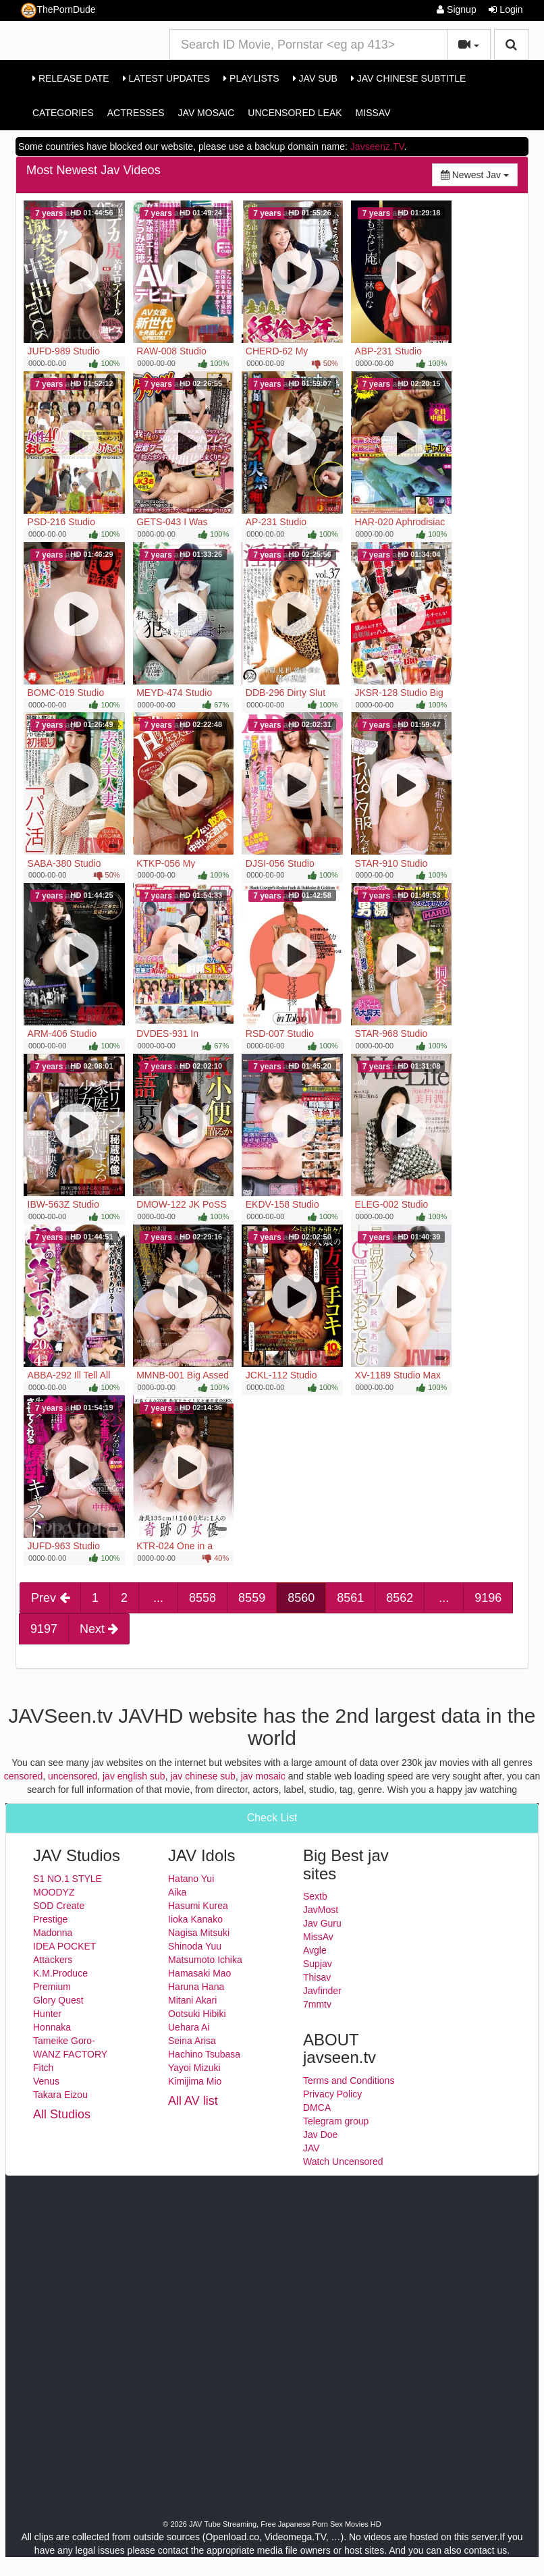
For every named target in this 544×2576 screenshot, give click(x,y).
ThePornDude (58, 10)
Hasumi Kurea (198, 1905)
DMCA (317, 2107)
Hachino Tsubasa (204, 2054)
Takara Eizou (60, 2094)
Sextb (315, 1896)
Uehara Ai (188, 2027)
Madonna (52, 1932)
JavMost (320, 1909)
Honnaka (52, 2027)
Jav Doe (320, 2134)
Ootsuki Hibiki (197, 2013)
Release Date (70, 78)
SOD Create (58, 1905)
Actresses (136, 112)
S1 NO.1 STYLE (67, 1878)
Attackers (52, 1959)
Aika (177, 1892)
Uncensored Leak (295, 112)
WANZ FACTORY (70, 2054)
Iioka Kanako (195, 1919)
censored (23, 1776)
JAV (311, 2148)
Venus (46, 2081)
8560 (301, 1598)
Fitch (43, 2067)
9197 (43, 1629)
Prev (50, 1598)
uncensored (72, 1776)
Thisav (317, 1977)
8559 (251, 1598)
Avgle (315, 1950)
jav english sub (134, 1776)
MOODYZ (53, 1892)
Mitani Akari (192, 2000)
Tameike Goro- (64, 2040)
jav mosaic (263, 1776)
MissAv (373, 112)
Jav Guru (322, 1923)
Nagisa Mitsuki (198, 1932)
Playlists (251, 78)
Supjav (317, 1963)
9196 (487, 1598)
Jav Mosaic (206, 112)
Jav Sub (315, 78)
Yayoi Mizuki (194, 2067)
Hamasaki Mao (199, 1973)
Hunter (47, 2013)
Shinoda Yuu (194, 1946)
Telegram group (336, 2121)
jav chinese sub (203, 1776)
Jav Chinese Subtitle (408, 78)
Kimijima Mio (194, 2081)
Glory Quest (58, 2000)
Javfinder (322, 1990)
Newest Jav (479, 173)
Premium (52, 1986)
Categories (63, 112)
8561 (350, 1598)
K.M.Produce (60, 1973)
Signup (456, 9)
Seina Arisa (192, 2040)
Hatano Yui (191, 1878)
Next (99, 1629)
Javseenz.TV (377, 146)
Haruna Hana (196, 1986)
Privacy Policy (332, 2094)
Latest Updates (166, 78)
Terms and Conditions (348, 2080)
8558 (202, 1598)
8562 (399, 1598)
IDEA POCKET (64, 1946)
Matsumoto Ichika (205, 1959)
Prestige (50, 1919)
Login (505, 9)
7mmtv (317, 2004)
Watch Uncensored (343, 2161)
